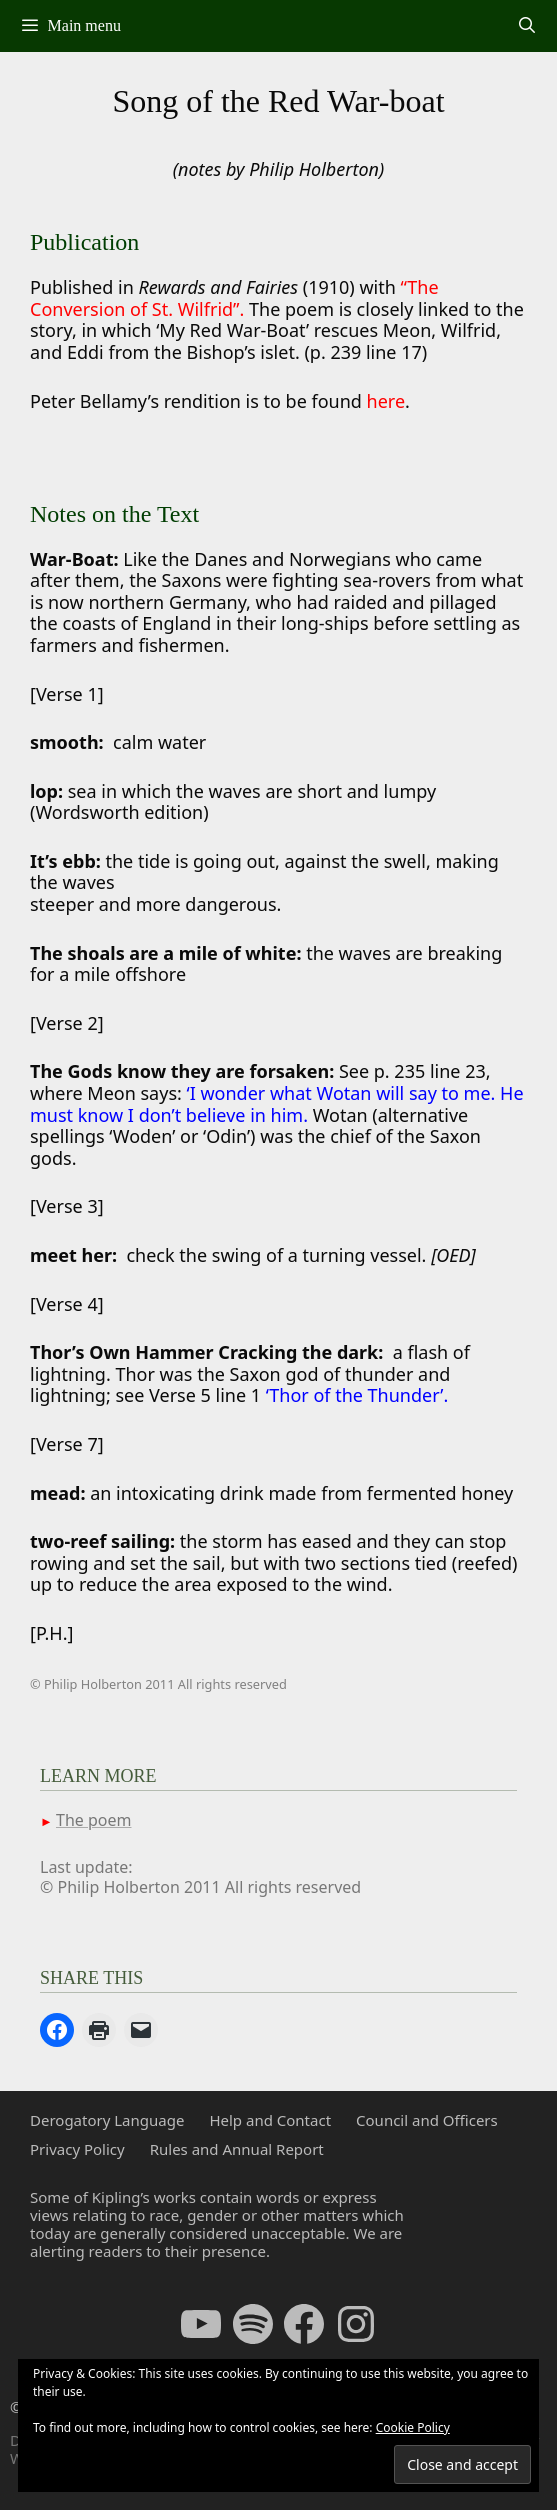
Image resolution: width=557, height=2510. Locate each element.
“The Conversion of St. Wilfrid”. (234, 298)
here (386, 401)
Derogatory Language (107, 2120)
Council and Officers (427, 2120)
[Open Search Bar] (526, 26)
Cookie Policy (413, 2427)
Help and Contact (270, 2120)
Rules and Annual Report (237, 2149)
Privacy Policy (77, 2149)
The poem (93, 1820)
